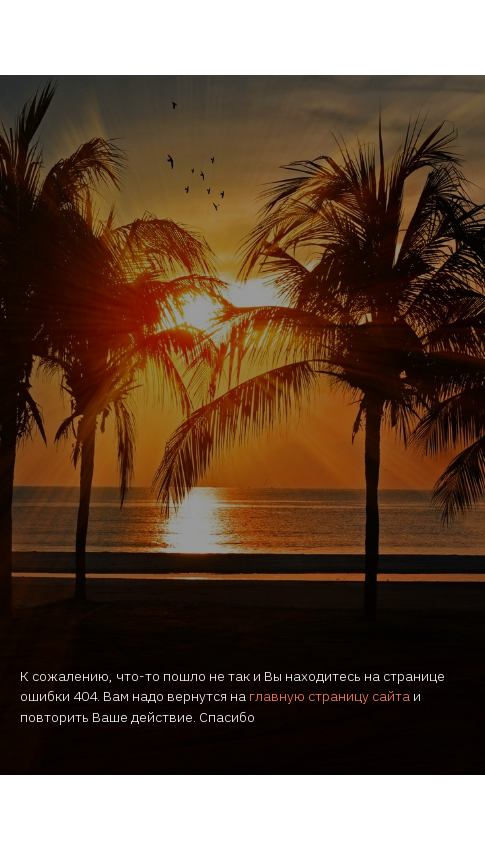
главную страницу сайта (329, 696)
